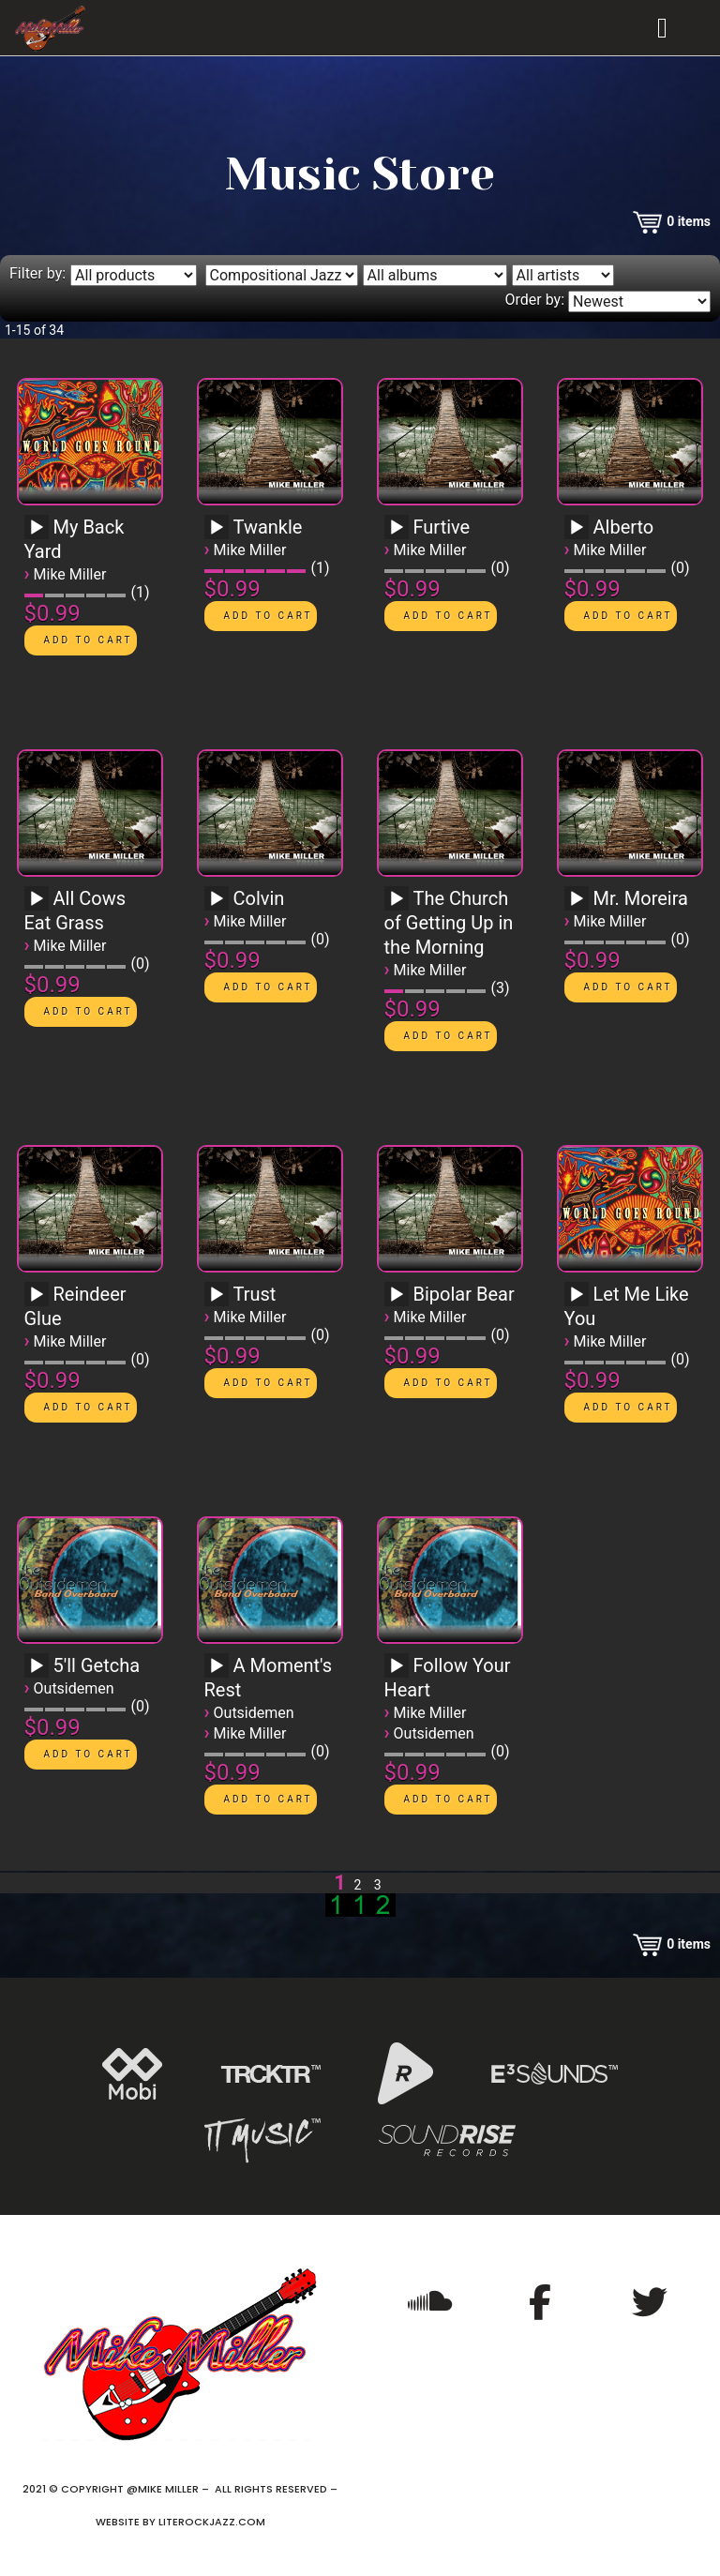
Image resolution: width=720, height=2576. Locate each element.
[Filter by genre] (281, 275)
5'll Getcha (97, 1665)
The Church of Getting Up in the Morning (449, 922)
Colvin (259, 898)
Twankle (268, 527)
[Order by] (639, 301)
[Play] (36, 528)
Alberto (623, 527)
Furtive (442, 527)
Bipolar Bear (464, 1294)
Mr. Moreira (640, 898)
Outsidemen (74, 1688)
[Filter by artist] (563, 275)
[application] (39, 533)
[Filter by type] (133, 275)
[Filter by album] (435, 275)
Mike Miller (70, 574)
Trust (255, 1294)
